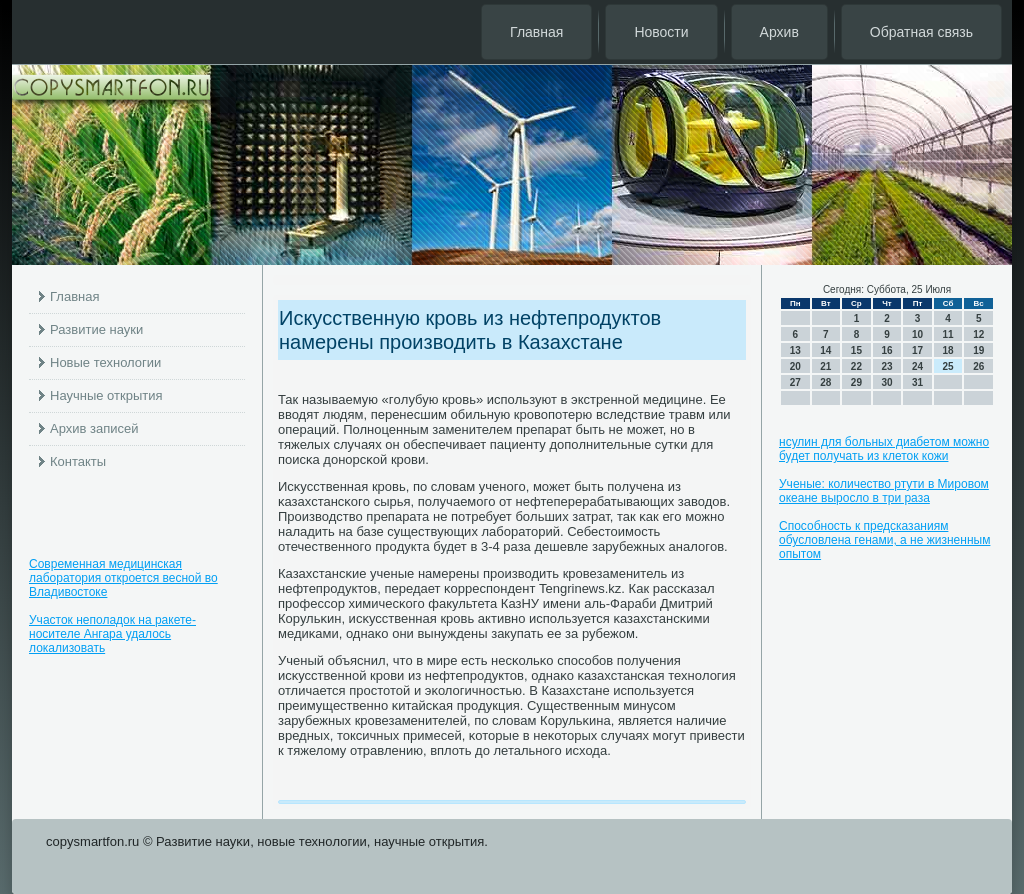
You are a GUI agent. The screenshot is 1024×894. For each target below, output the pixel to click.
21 (825, 366)
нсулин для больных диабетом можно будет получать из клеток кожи (884, 449)
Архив (779, 32)
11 (948, 334)
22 (856, 366)
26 (978, 366)
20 (795, 366)
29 (856, 382)
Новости (661, 32)
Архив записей (94, 428)
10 (917, 334)
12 (978, 334)
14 (825, 350)
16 (886, 350)
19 (978, 350)
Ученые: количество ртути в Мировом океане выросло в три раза (884, 491)
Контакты (78, 461)
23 (886, 366)
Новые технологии (105, 362)
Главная (536, 32)
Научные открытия (106, 395)
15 (856, 350)
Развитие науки (96, 329)
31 (917, 382)
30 (886, 382)
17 (917, 350)
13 (795, 350)
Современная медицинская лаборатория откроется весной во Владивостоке (123, 578)
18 (948, 350)
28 (825, 382)
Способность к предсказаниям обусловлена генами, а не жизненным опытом (884, 540)
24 (917, 366)
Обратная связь (921, 32)
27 (795, 382)
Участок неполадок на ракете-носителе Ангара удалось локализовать (112, 634)
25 (948, 366)
